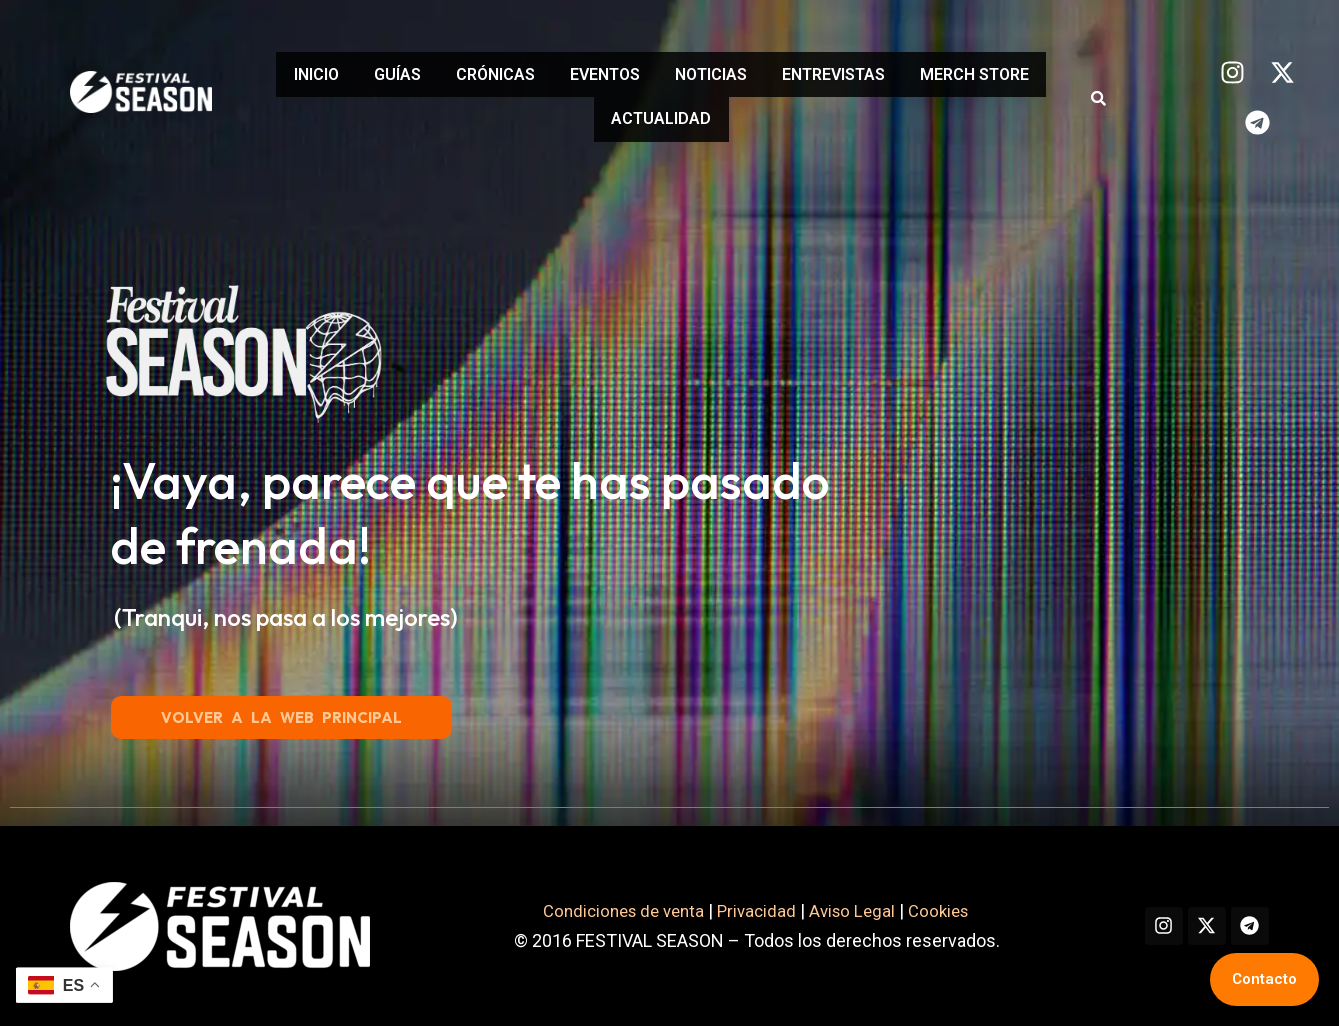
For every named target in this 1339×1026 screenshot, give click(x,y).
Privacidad (740, 910)
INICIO (350, 77)
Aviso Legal (839, 910)
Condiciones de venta (600, 910)
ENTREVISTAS (942, 77)
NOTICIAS (805, 77)
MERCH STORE (586, 115)
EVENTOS (684, 77)
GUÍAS (446, 77)
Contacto (1264, 979)
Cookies (931, 910)
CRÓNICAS (559, 77)
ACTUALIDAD (741, 115)
